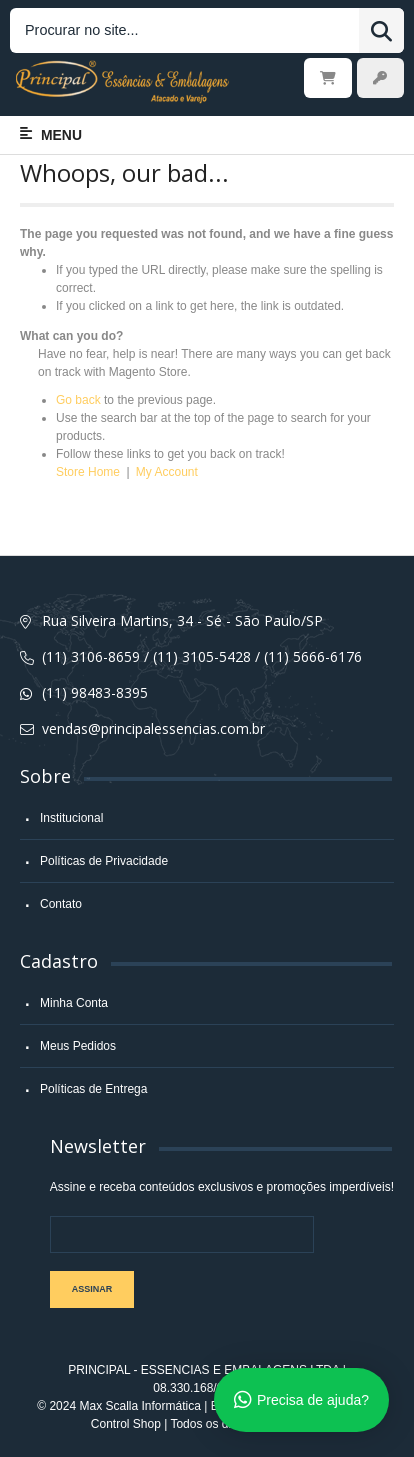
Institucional (71, 818)
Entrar (380, 78)
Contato (61, 904)
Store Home (88, 472)
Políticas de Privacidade (104, 861)
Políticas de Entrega (93, 1089)
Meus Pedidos (78, 1046)
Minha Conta (74, 1003)
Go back (78, 400)
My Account (167, 472)
